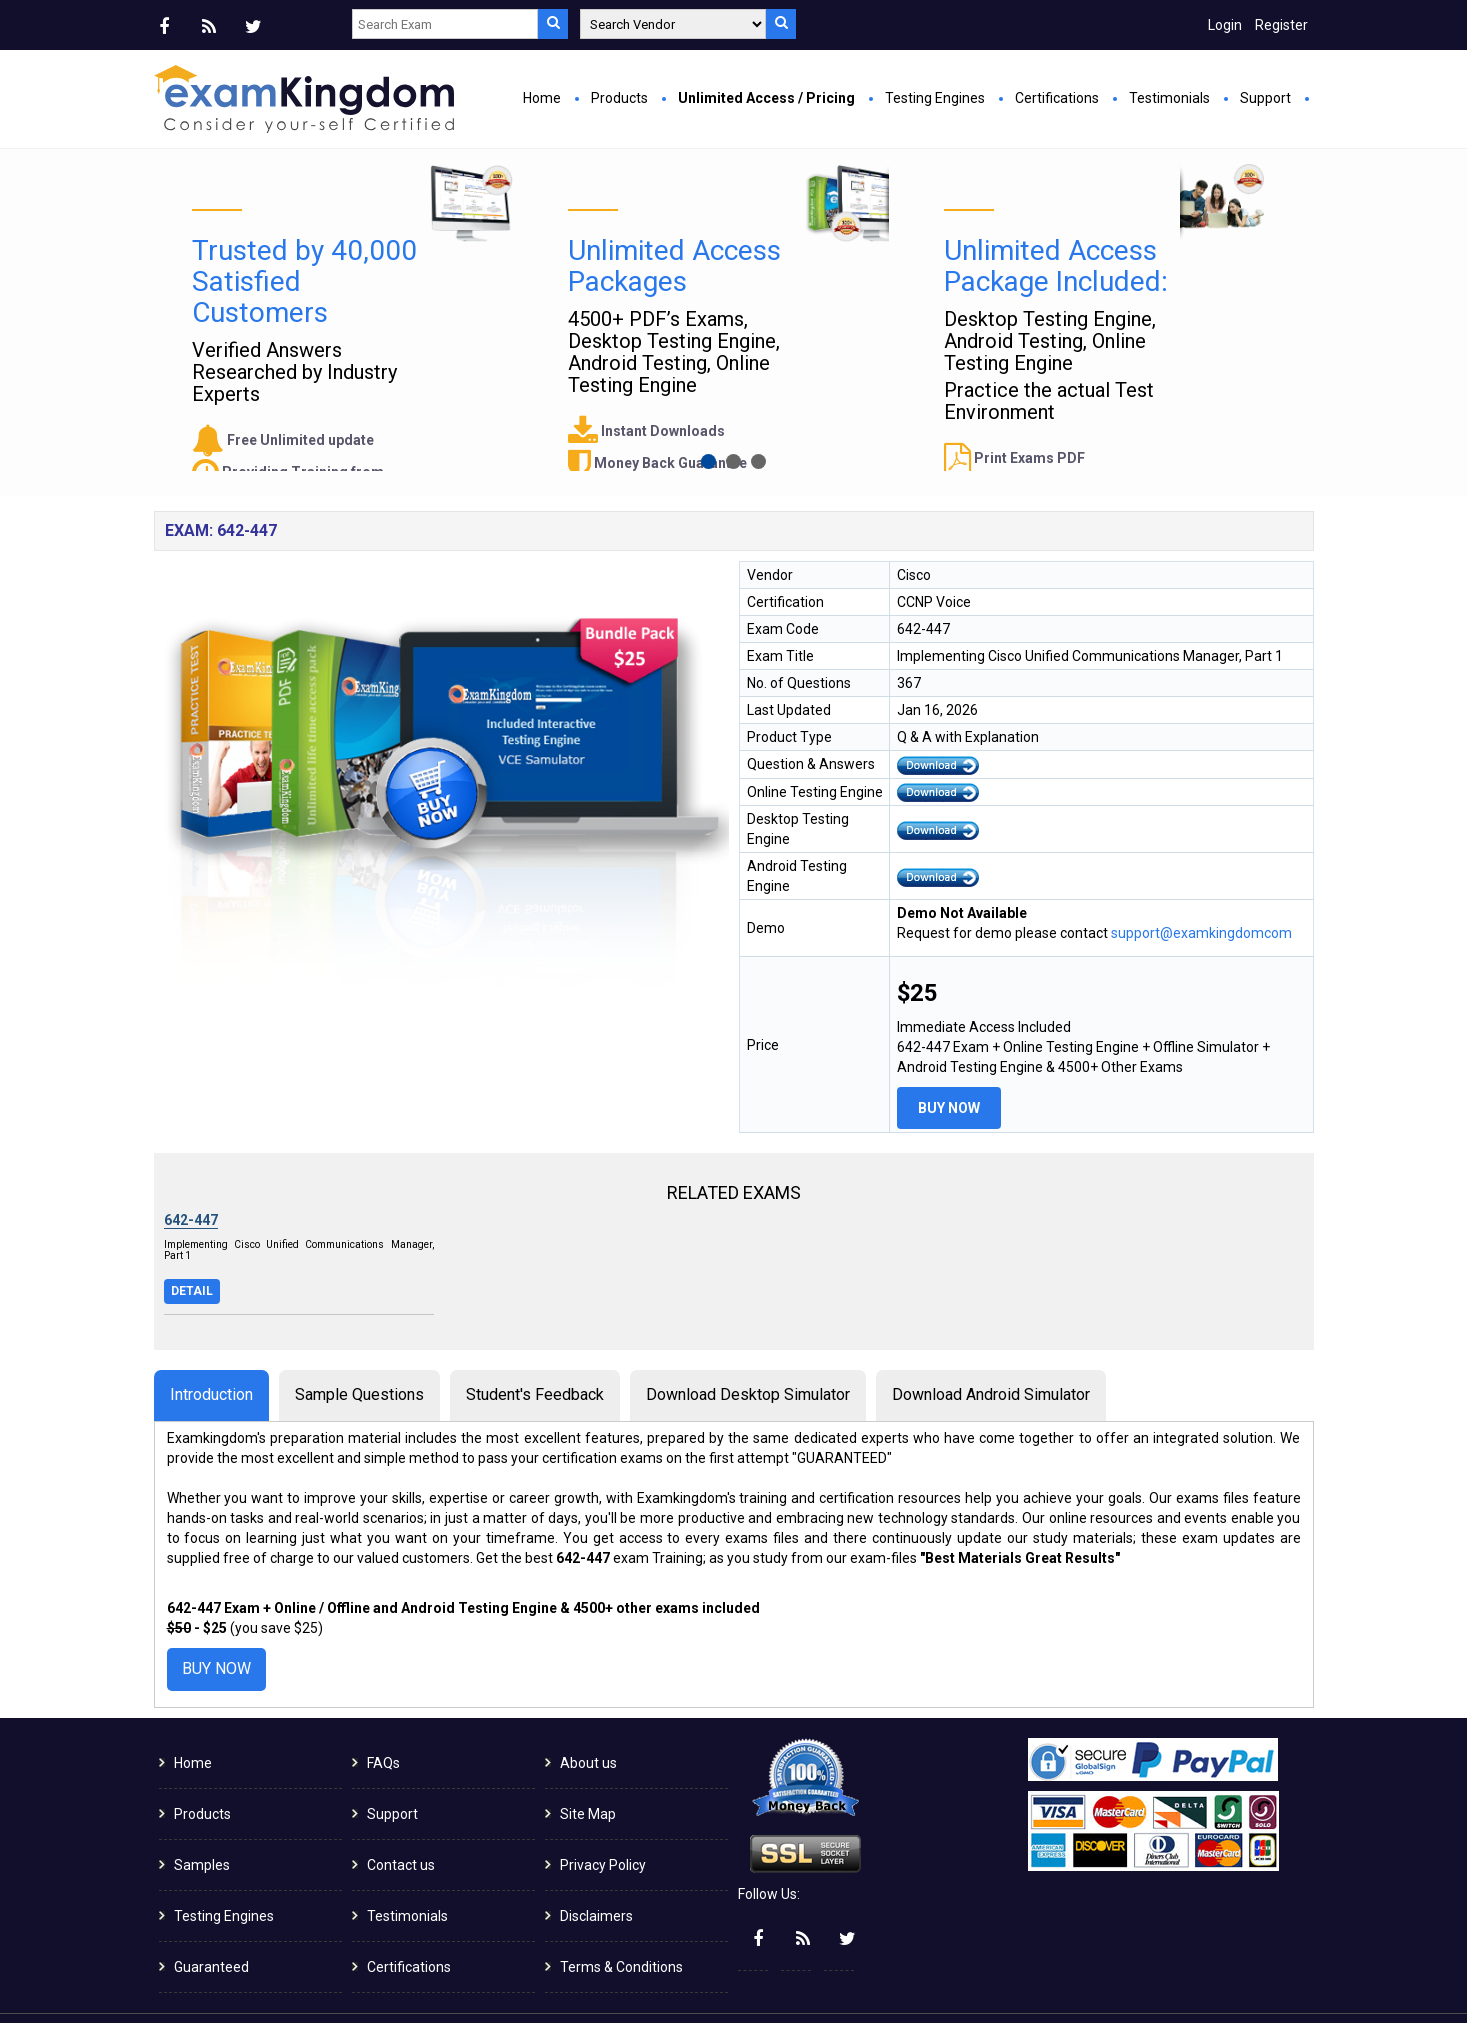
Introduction (211, 1353)
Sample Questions (359, 1353)
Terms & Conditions (621, 1926)
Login (1225, 25)
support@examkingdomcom (1201, 893)
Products (619, 98)
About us (588, 1722)
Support (1265, 98)
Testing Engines (935, 98)
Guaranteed (211, 1926)
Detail (192, 1250)
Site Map (588, 1773)
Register (1281, 25)
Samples (202, 1824)
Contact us (401, 1824)
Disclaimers (596, 1875)
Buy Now (529, 376)
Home (542, 98)
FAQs (383, 1722)
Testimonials (1169, 98)
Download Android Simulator (991, 1353)
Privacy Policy (603, 1824)
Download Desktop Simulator (748, 1353)
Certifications (1057, 98)
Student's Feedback (535, 1353)
